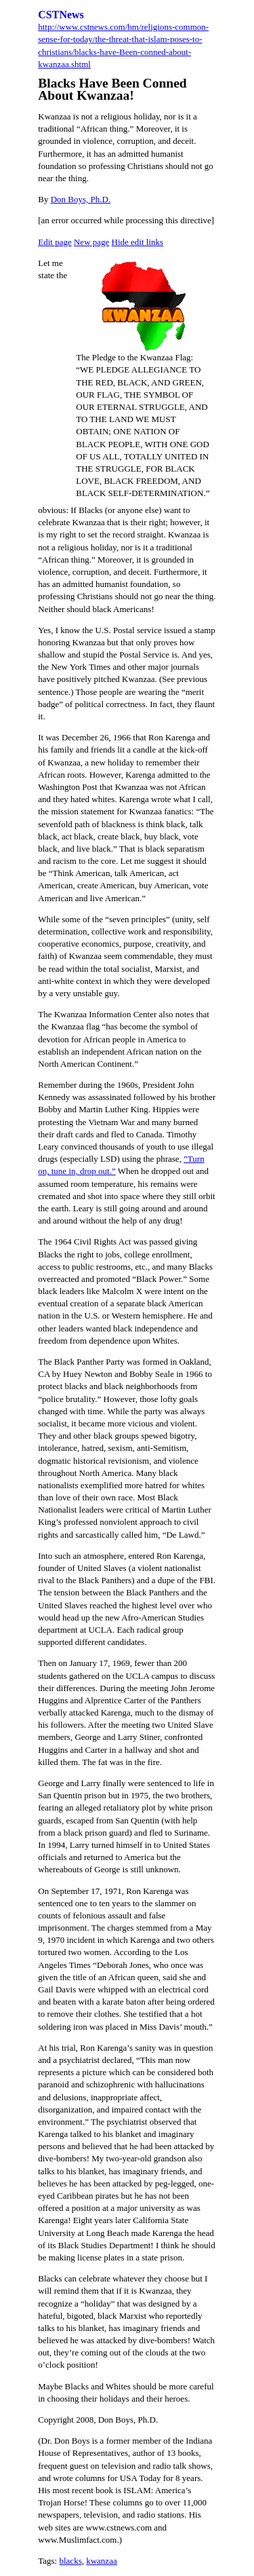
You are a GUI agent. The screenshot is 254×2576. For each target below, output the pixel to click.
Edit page (54, 242)
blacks (70, 2561)
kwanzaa (101, 2561)
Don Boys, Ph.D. (81, 199)
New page (91, 242)
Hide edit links (138, 242)
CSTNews (61, 14)
